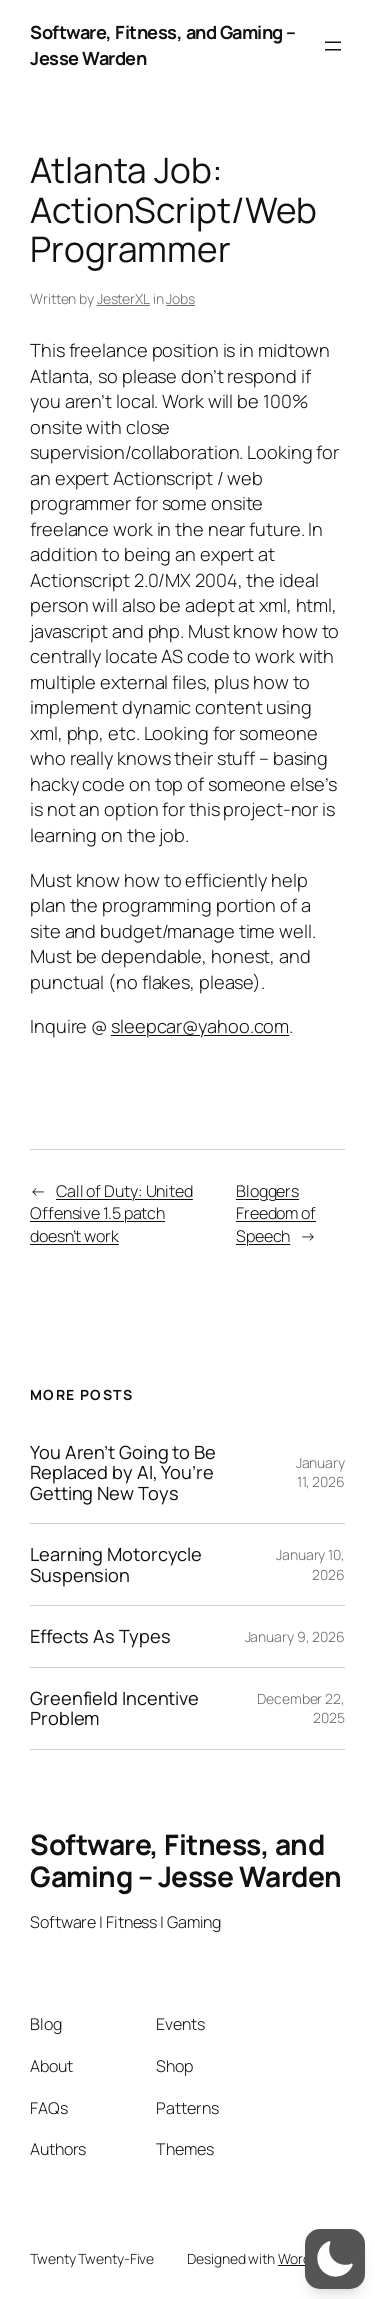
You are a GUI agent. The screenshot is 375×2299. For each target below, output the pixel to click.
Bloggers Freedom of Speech (276, 1213)
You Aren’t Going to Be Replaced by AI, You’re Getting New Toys (123, 1472)
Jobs (180, 298)
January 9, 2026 (295, 1636)
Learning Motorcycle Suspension (116, 1564)
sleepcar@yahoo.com (200, 1026)
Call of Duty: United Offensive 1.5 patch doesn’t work (111, 1213)
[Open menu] (333, 46)
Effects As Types (100, 1636)
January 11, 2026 (320, 1472)
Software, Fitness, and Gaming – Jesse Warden (186, 1860)
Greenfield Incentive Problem (114, 1708)
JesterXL (123, 298)
